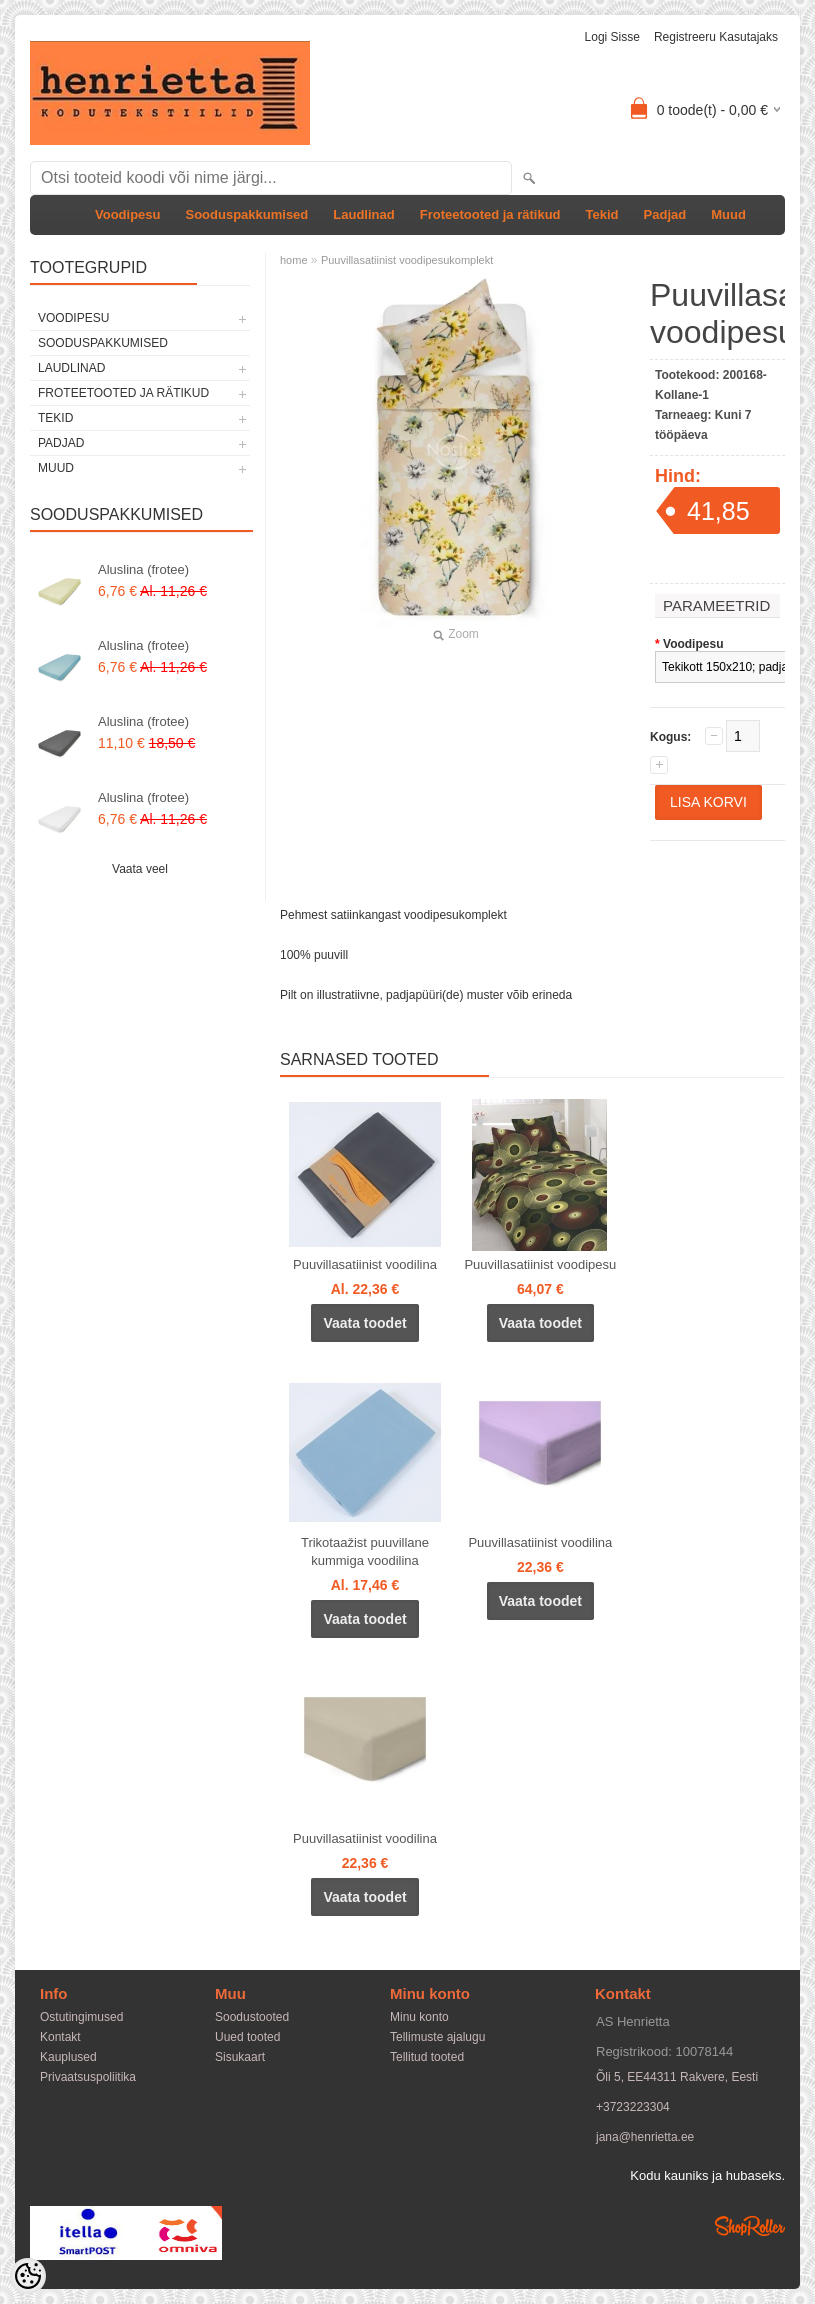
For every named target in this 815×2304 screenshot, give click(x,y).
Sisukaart (240, 2057)
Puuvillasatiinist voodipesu (540, 1264)
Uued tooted (247, 2037)
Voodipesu (127, 214)
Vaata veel (140, 869)
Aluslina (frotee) (143, 569)
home (294, 260)
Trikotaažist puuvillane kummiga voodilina (365, 1551)
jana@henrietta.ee (645, 2137)
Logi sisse (612, 37)
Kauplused (68, 2057)
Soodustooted (252, 2017)
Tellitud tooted (427, 2057)
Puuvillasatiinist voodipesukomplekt (407, 260)
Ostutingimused (81, 2017)
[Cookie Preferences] (28, 2276)
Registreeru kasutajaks (716, 37)
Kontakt (60, 2037)
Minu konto (419, 2017)
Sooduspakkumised (246, 214)
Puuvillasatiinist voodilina (365, 1264)
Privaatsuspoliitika (88, 2077)
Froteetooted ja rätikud (490, 214)
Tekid (602, 214)
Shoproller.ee (750, 2226)
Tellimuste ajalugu (437, 2037)
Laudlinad (363, 214)
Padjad (665, 214)
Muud (728, 214)
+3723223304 (633, 2107)
